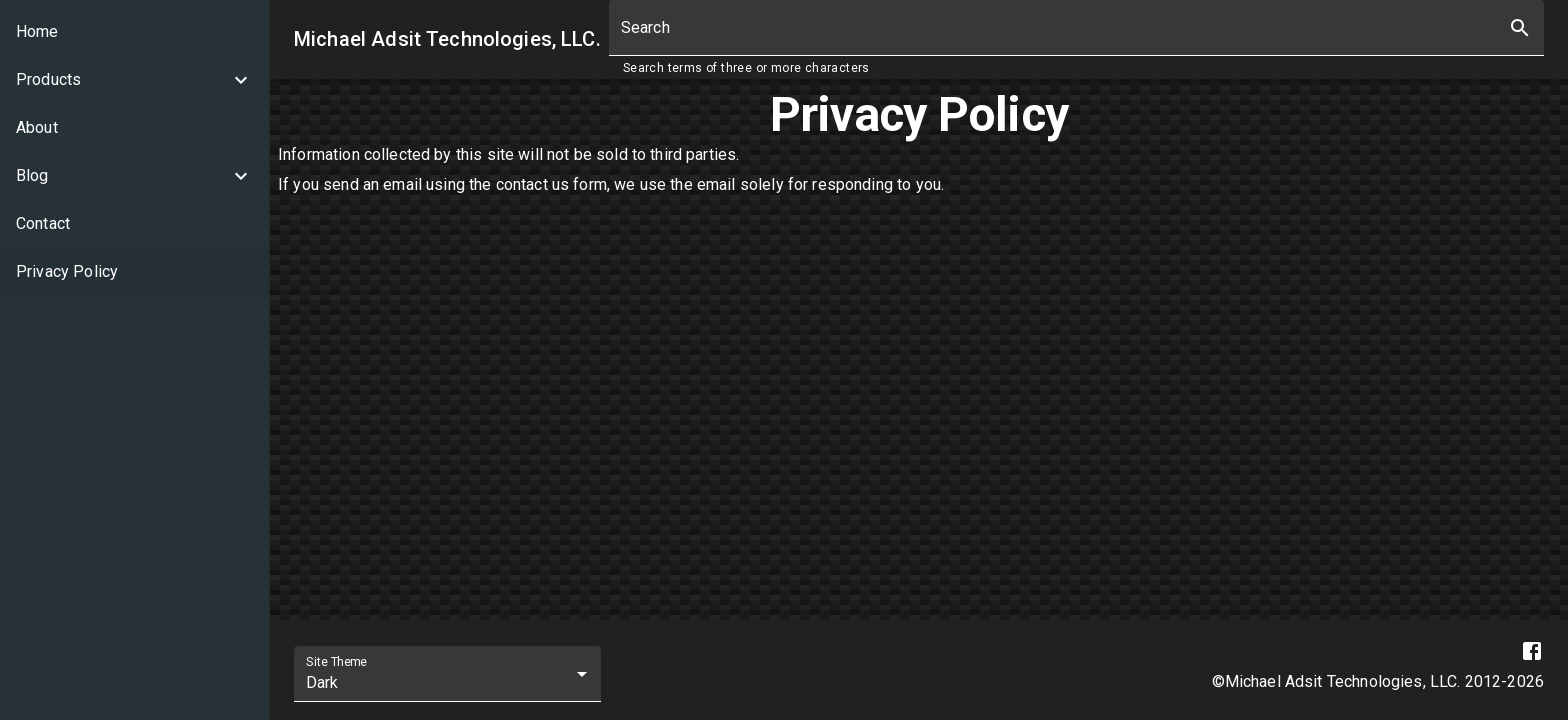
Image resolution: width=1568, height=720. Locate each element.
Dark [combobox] (322, 682)
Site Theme (336, 662)
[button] (134, 80)
